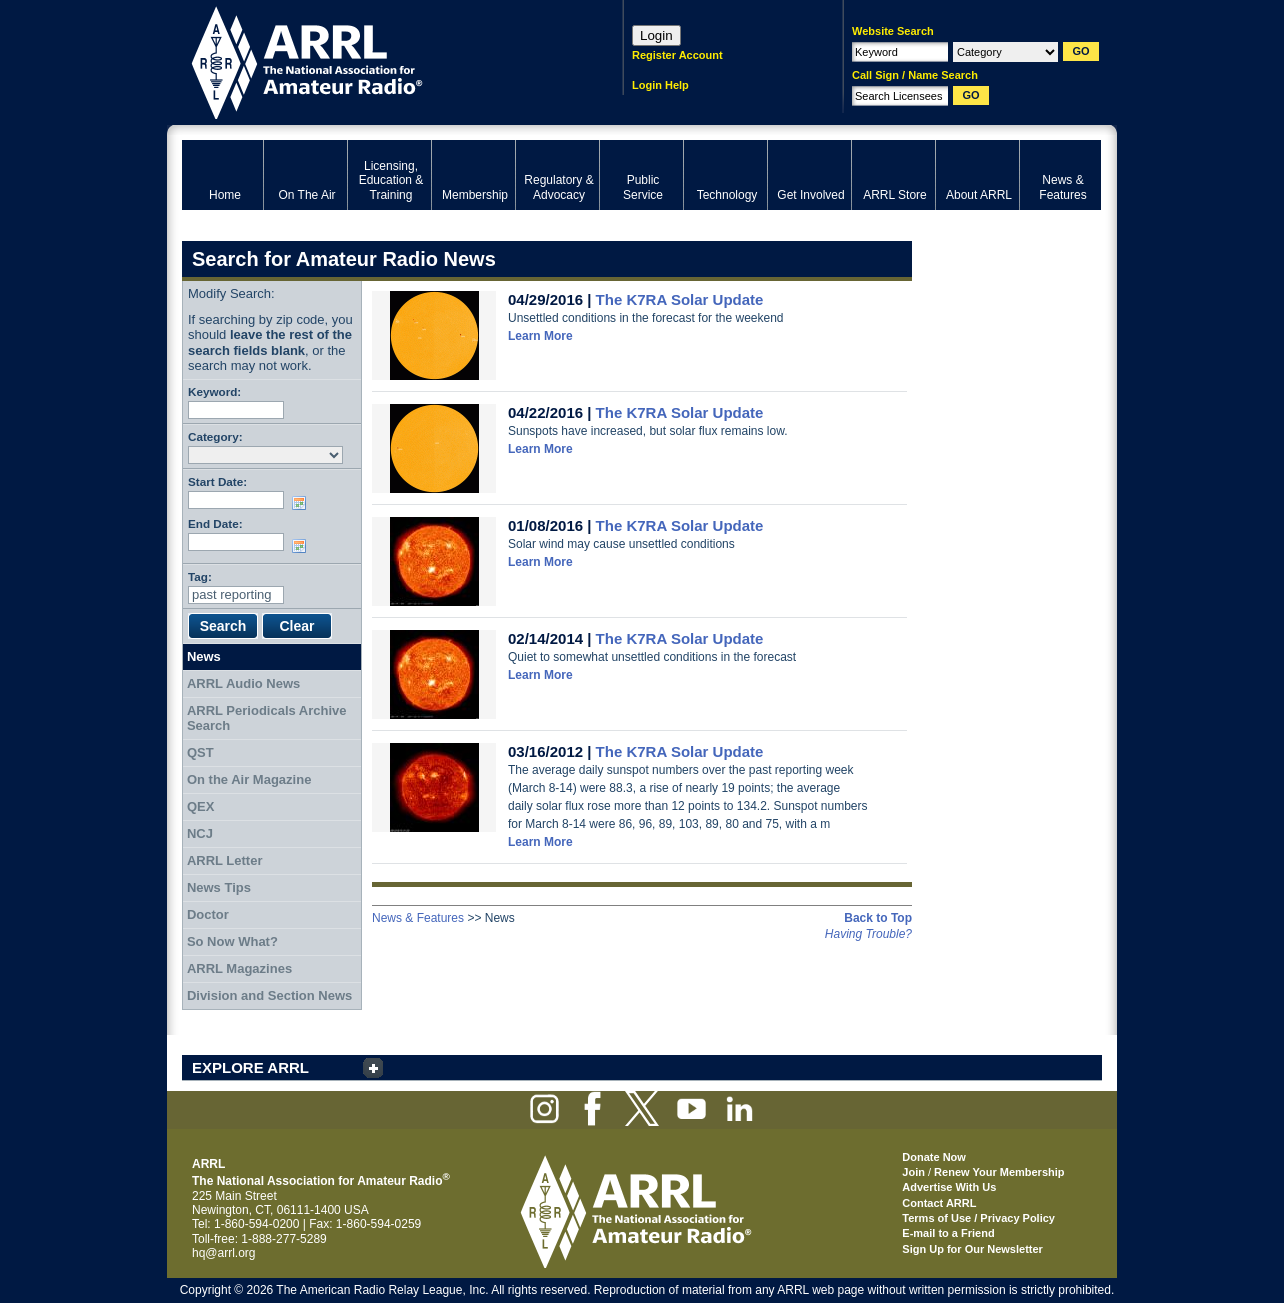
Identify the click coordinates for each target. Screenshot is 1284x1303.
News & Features (418, 918)
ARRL (376, 60)
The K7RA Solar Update (680, 299)
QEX (200, 806)
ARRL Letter (225, 860)
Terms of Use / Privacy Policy (978, 1218)
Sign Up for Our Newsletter (972, 1249)
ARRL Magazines (239, 968)
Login (656, 35)
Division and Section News (269, 995)
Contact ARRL (939, 1203)
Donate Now (934, 1157)
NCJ (200, 833)
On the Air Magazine (249, 779)
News (204, 656)
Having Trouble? (868, 934)
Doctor (208, 914)
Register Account (677, 55)
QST (200, 752)
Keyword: (214, 391)
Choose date (303, 503)
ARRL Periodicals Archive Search (267, 718)
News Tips (219, 887)
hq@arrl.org (224, 1253)
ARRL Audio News (243, 683)
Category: (215, 436)
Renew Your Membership (999, 1172)
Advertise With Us (949, 1187)
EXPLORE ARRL (250, 1067)
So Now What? (232, 941)
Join (913, 1172)
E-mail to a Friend (948, 1233)
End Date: (215, 523)
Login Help (660, 85)
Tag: (200, 576)
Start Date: (217, 481)
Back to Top (878, 918)
